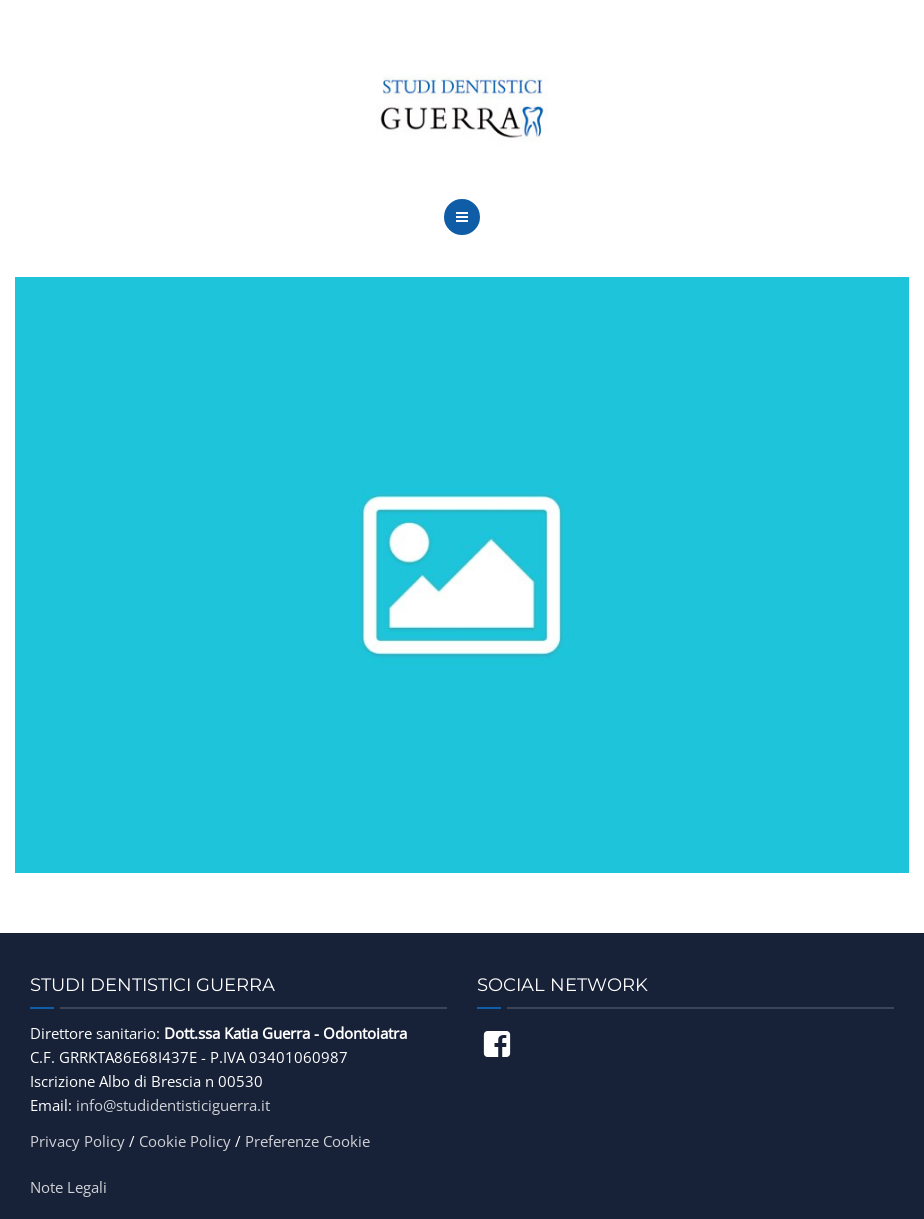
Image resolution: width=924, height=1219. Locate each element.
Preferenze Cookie (307, 1141)
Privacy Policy (77, 1141)
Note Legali (68, 1187)
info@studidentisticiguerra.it (173, 1105)
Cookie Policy (185, 1141)
